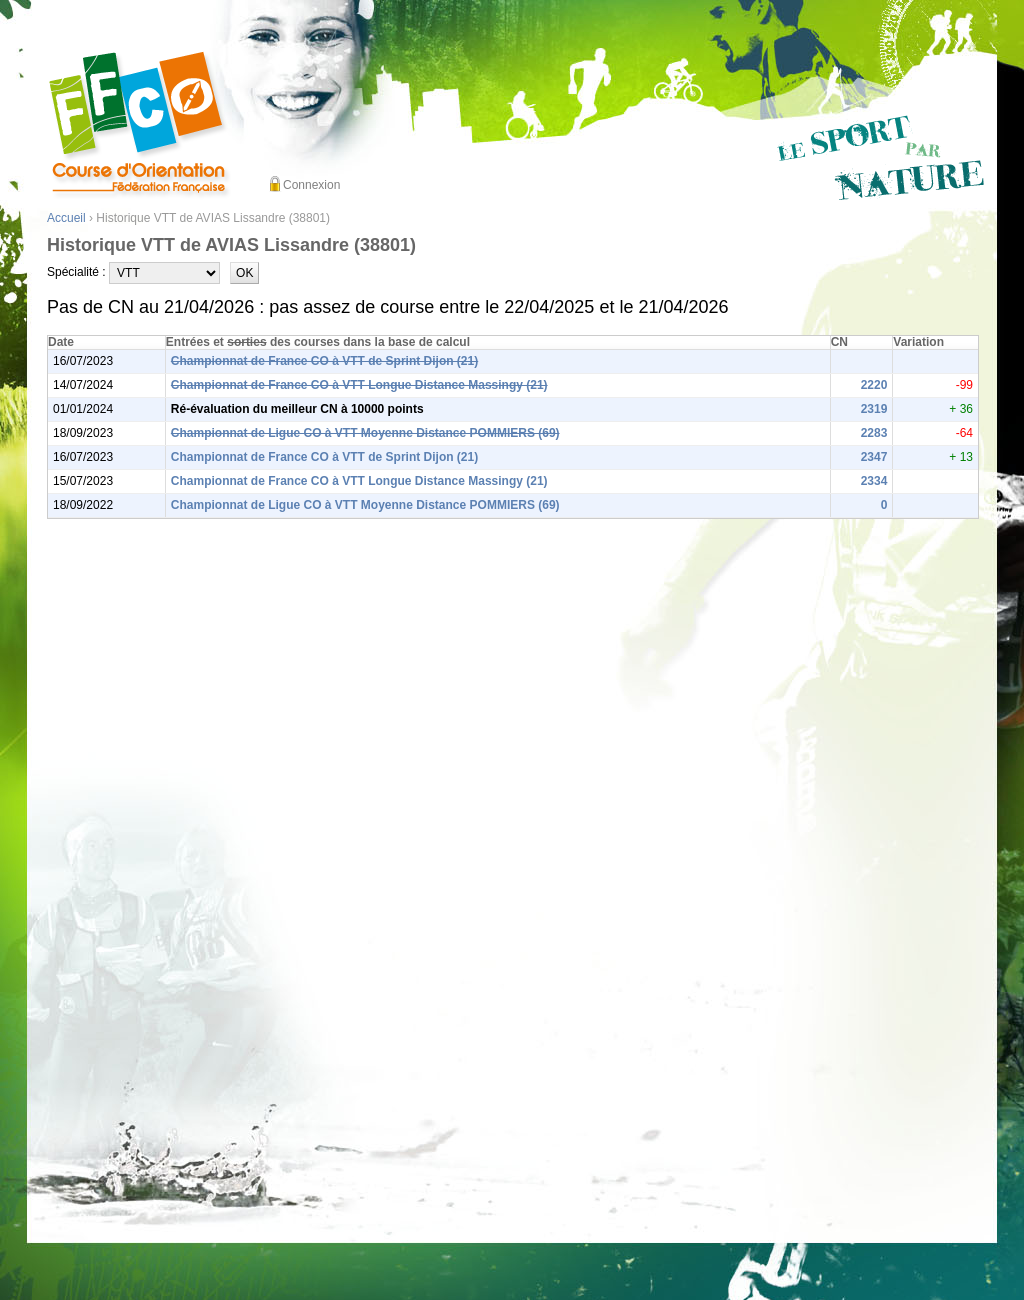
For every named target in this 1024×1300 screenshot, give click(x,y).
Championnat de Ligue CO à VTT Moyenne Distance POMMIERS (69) (365, 433)
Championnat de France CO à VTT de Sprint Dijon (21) (324, 361)
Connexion (311, 185)
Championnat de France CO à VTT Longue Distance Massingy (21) (359, 385)
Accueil (66, 218)
